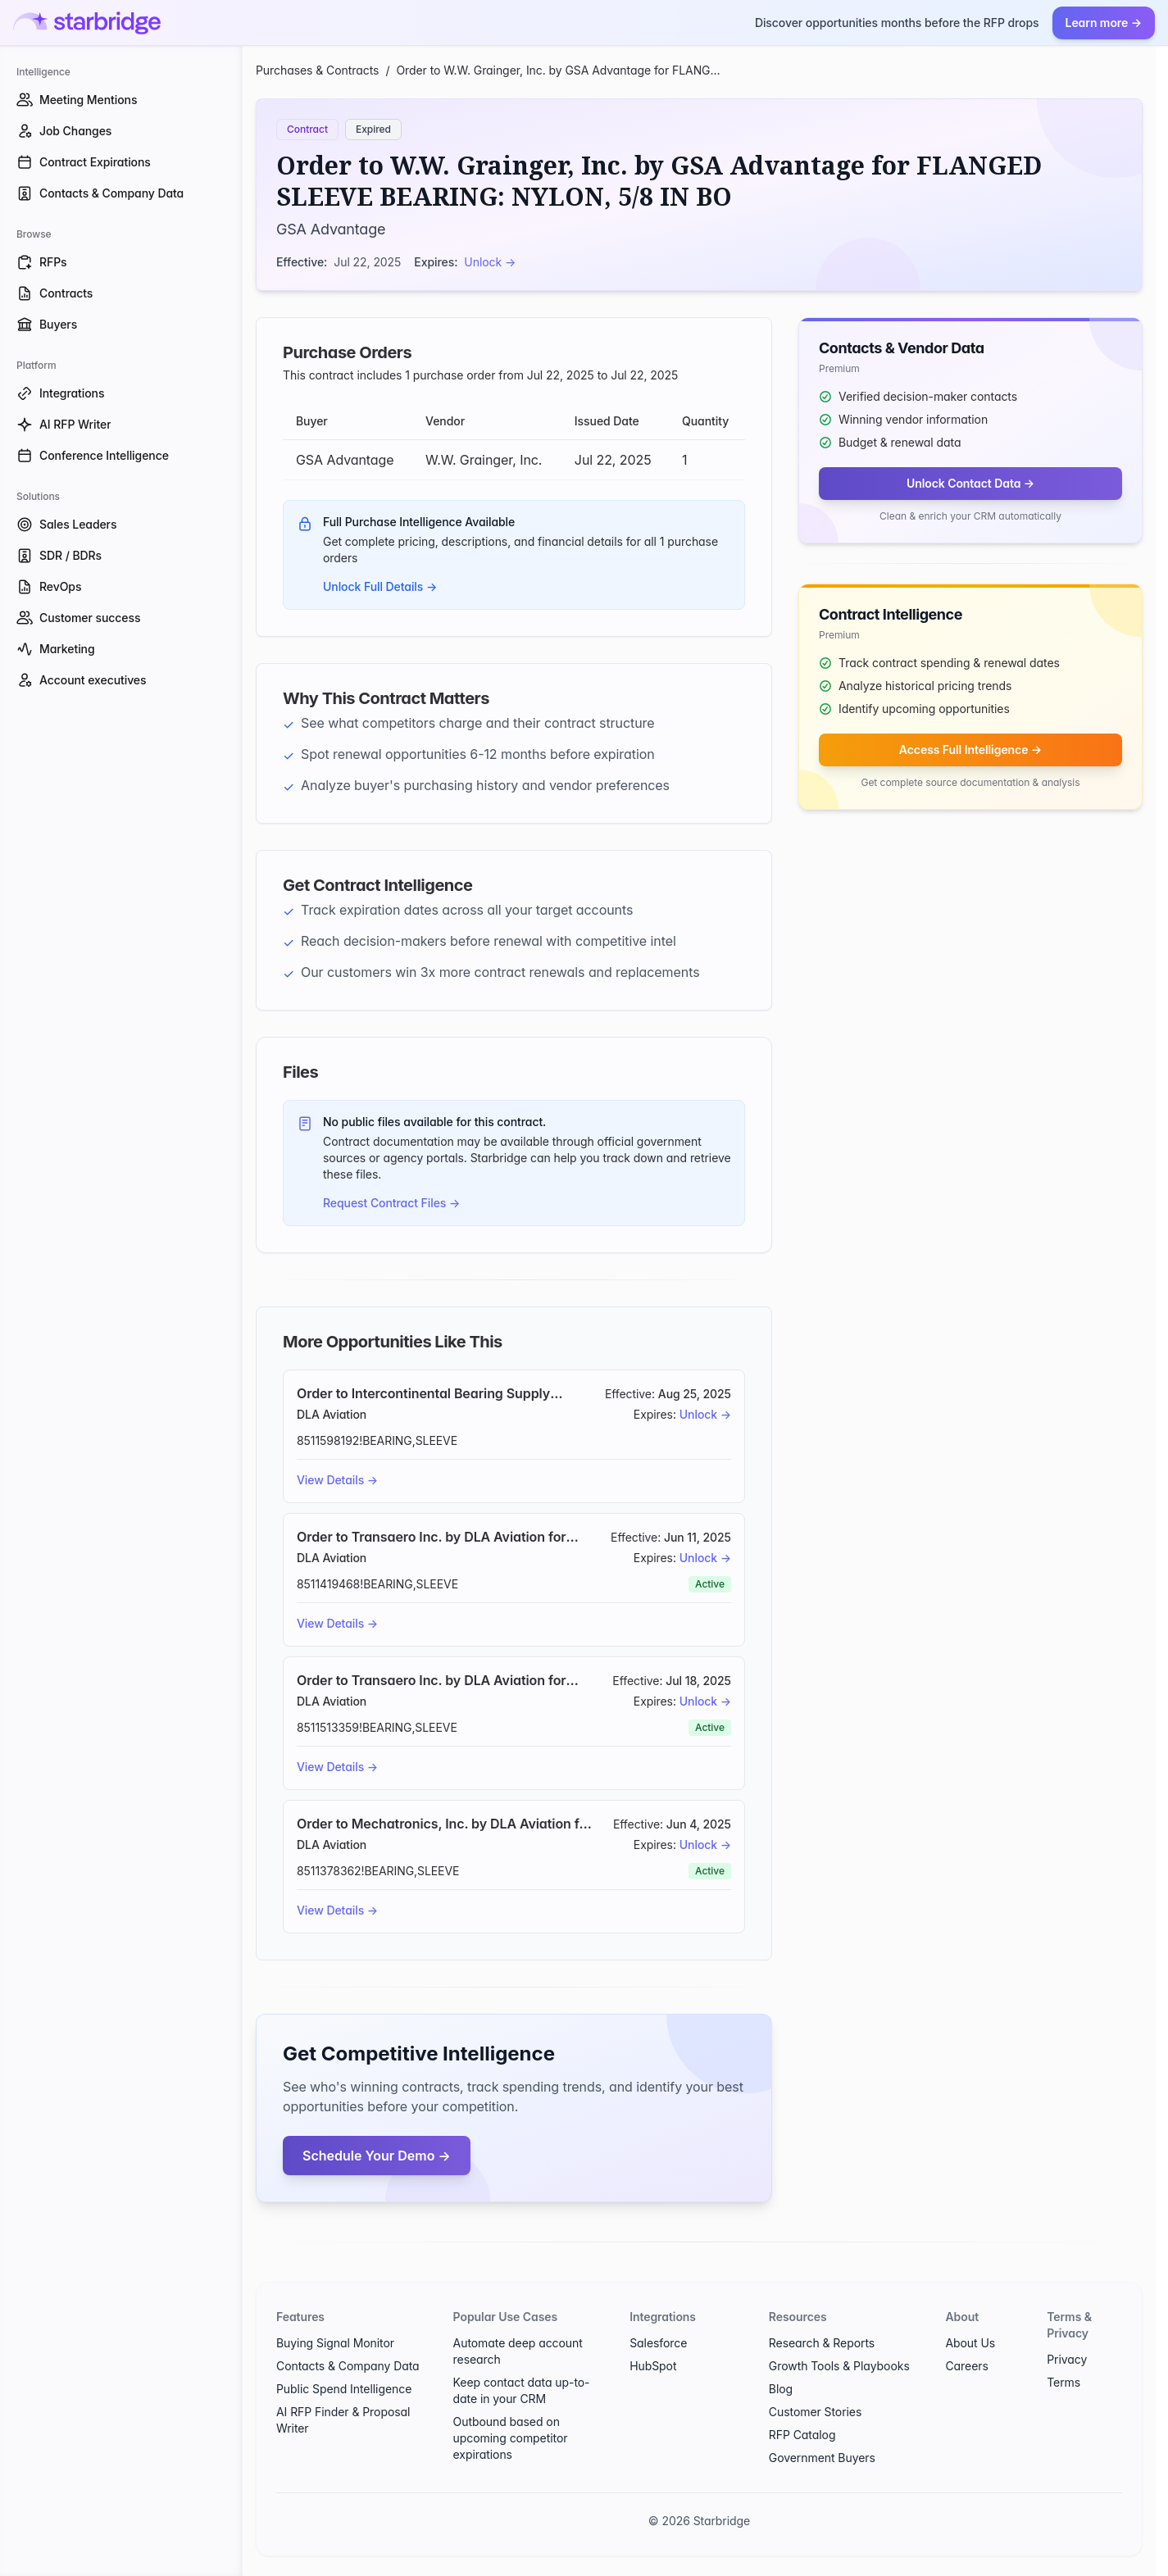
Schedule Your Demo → (376, 2155)
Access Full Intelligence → (970, 749)
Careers (966, 2366)
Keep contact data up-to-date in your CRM (521, 2390)
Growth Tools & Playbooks (839, 2366)
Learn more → (1104, 23)
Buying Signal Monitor (335, 2343)
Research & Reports (822, 2343)
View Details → (337, 1480)
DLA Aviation (331, 1414)
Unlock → (490, 262)
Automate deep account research (518, 2351)
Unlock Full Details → (380, 586)
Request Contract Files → (391, 1203)
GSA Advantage (330, 229)
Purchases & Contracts (317, 70)
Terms (1063, 2382)
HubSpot (652, 2366)
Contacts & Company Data (348, 2366)
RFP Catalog (802, 2435)
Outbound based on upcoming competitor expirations (510, 2438)
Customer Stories (815, 2412)
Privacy (1067, 2359)
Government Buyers (822, 2458)
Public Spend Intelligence (343, 2389)
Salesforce (658, 2343)
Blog (781, 2389)
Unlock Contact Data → (970, 483)
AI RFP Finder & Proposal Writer (343, 2420)
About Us (970, 2343)
